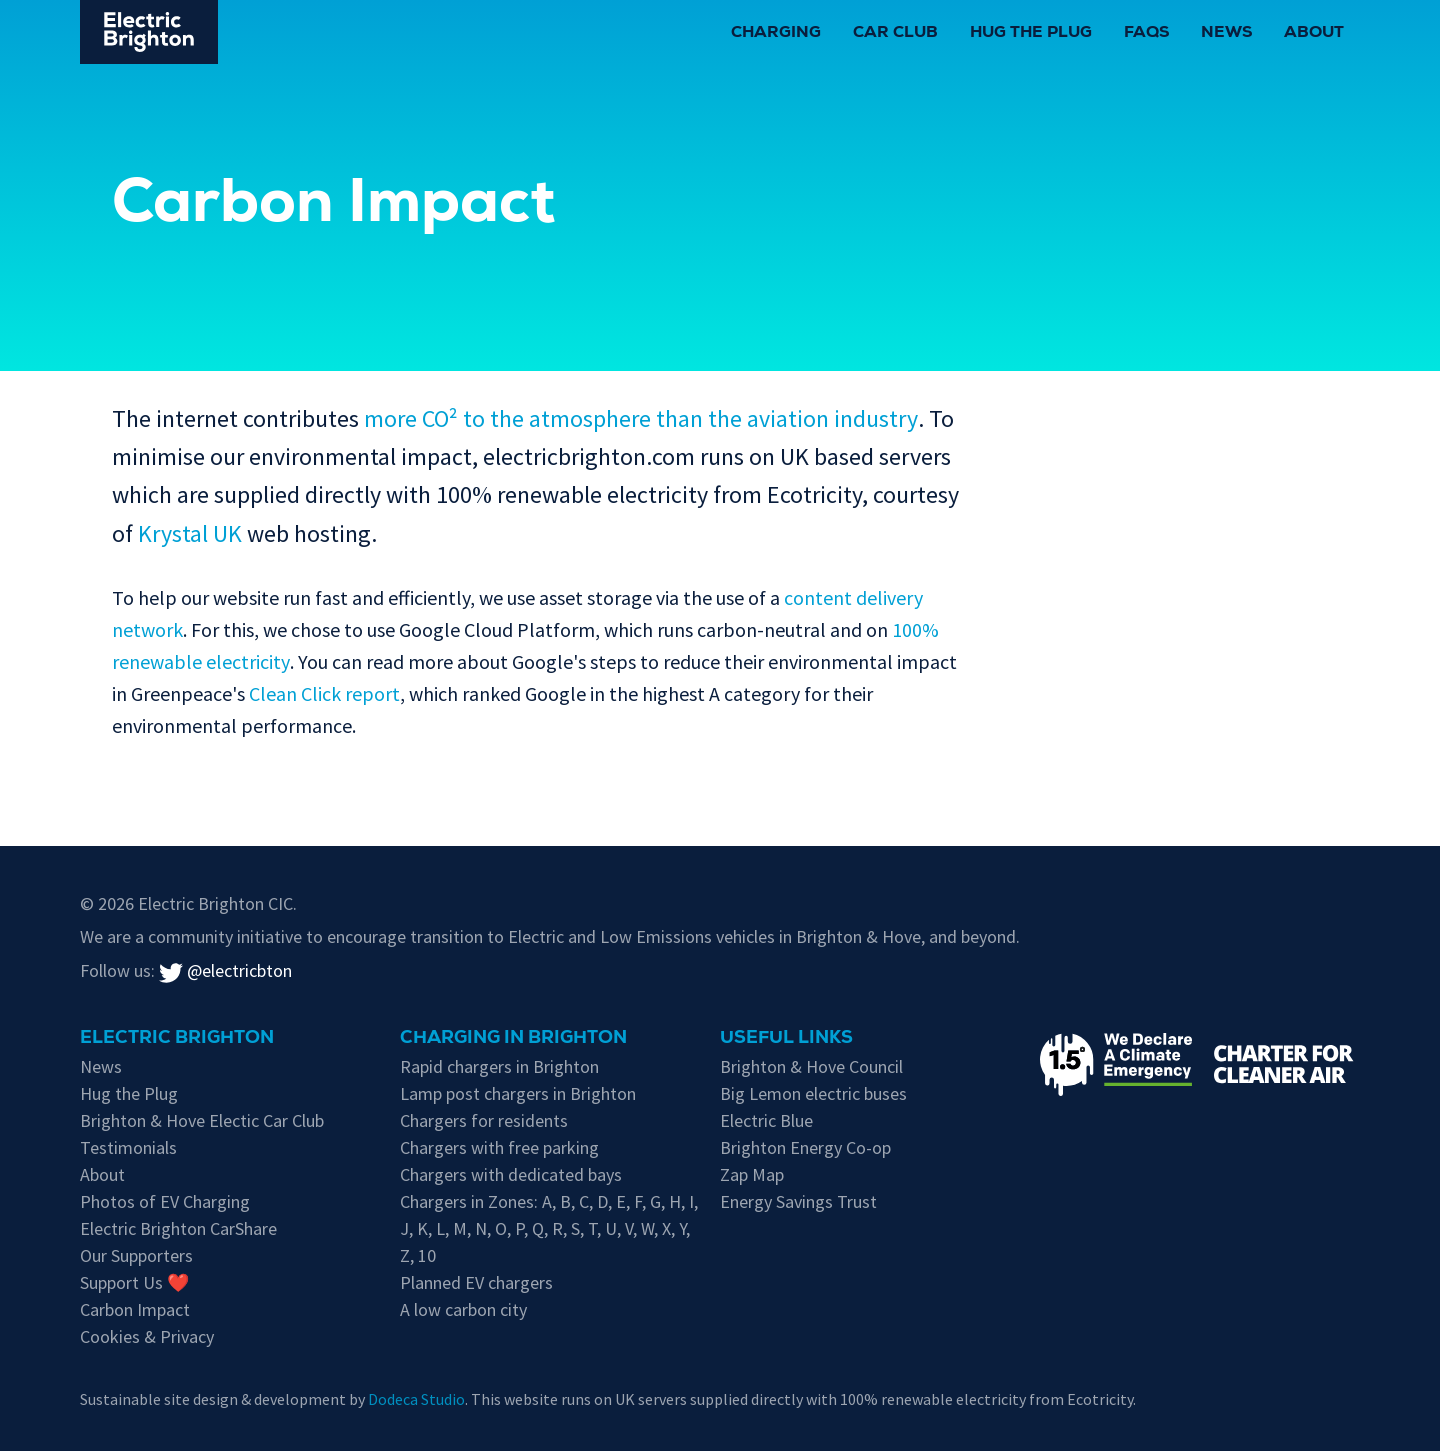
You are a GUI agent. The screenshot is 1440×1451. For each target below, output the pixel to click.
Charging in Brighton (513, 1039)
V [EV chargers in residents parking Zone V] (629, 1228)
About (1314, 34)
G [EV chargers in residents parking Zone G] (655, 1201)
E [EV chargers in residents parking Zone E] (621, 1201)
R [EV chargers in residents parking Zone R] (557, 1228)
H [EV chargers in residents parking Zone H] (675, 1201)
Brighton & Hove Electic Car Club (202, 1120)
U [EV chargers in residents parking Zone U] (611, 1228)
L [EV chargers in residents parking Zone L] (440, 1228)
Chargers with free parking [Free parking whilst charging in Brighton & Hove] (499, 1147)
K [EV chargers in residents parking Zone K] (422, 1228)
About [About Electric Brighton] (102, 1174)
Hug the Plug (1031, 34)
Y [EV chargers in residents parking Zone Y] (682, 1228)
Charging (776, 34)
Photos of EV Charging (165, 1201)
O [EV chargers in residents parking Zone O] (501, 1228)
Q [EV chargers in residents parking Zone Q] (538, 1228)
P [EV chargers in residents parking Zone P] (519, 1228)
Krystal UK (190, 533)
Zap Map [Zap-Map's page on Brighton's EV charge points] (752, 1174)
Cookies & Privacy (147, 1336)
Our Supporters (136, 1255)
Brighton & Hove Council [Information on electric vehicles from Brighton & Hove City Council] (811, 1066)
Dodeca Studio (416, 1399)
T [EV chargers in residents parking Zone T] (592, 1228)
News (1226, 34)
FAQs (1146, 34)
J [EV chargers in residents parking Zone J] (404, 1228)
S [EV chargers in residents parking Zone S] (575, 1228)
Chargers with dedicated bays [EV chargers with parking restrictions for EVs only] (511, 1174)
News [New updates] (101, 1066)
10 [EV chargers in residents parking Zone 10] (427, 1255)
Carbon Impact (135, 1309)
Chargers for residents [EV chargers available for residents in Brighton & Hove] (484, 1120)
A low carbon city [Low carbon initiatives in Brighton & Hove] (463, 1309)
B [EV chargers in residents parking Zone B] (565, 1201)
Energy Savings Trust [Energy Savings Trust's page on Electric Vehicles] (798, 1201)
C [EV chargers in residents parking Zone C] (584, 1201)
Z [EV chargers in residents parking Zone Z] (405, 1255)
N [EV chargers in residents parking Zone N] (481, 1228)
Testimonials (128, 1147)
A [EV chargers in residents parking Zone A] (547, 1201)
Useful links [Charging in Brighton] (786, 1039)
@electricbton (225, 970)
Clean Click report (324, 693)
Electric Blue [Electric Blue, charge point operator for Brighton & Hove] (766, 1120)
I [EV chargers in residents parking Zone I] (691, 1201)
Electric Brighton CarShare (178, 1228)
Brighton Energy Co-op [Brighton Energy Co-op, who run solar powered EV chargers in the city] (805, 1147)
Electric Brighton (177, 1039)
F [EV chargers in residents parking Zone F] (638, 1201)
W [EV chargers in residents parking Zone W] (647, 1228)
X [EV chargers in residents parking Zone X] (666, 1228)
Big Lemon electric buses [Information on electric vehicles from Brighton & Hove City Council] (813, 1093)
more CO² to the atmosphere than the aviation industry (641, 418)
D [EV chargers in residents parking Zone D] (602, 1201)
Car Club (895, 34)
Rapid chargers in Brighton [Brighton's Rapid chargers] (499, 1066)
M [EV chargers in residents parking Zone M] (460, 1228)
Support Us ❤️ (134, 1282)
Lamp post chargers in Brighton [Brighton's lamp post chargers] (518, 1093)
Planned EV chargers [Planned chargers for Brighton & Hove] (476, 1282)
